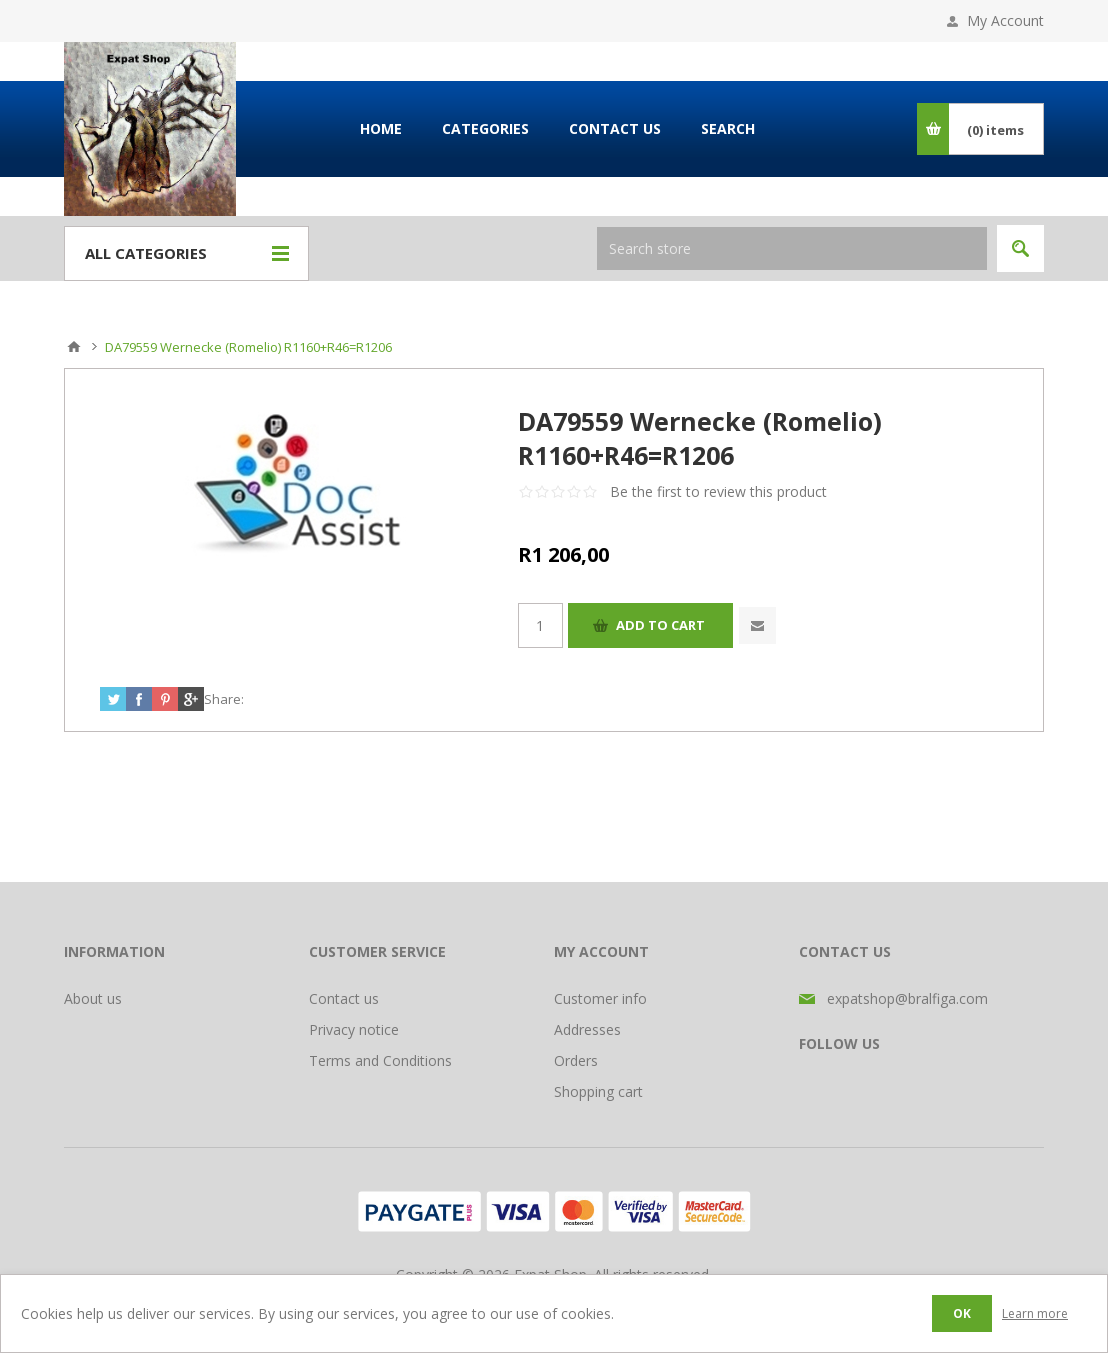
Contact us (344, 998)
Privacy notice (354, 1029)
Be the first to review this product (718, 491)
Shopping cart (598, 1091)
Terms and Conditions (380, 1060)
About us (93, 998)
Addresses (587, 1029)
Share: (224, 699)
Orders (576, 1060)
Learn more (1035, 1313)
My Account (1005, 20)
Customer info (600, 998)
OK (962, 1313)
